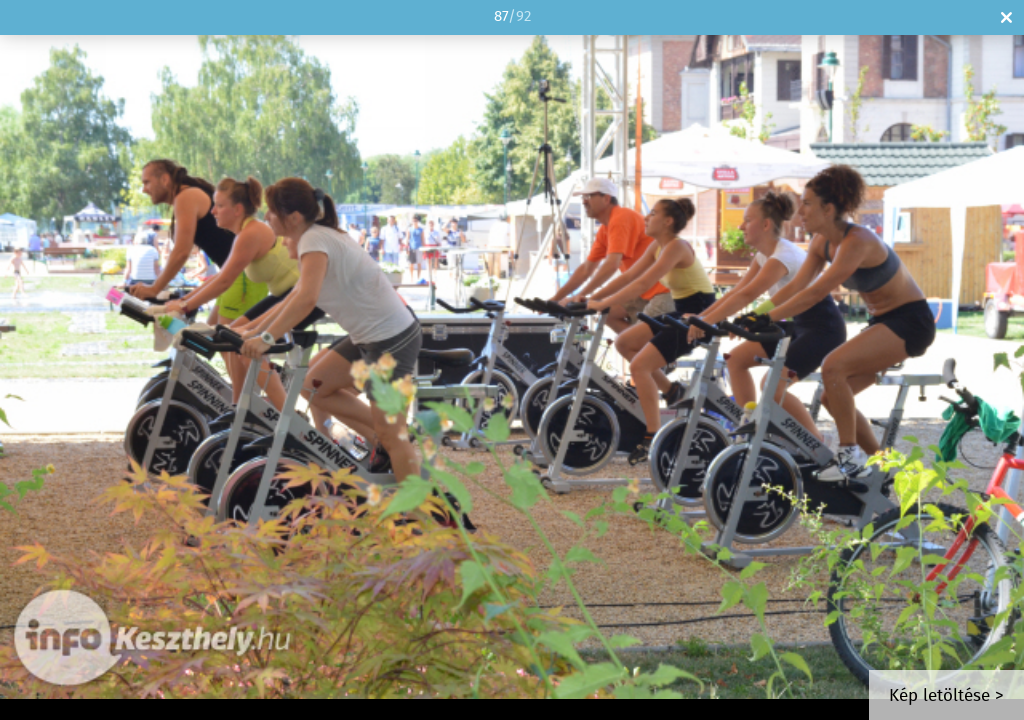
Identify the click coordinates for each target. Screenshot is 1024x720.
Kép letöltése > (946, 696)
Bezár (1006, 17)
